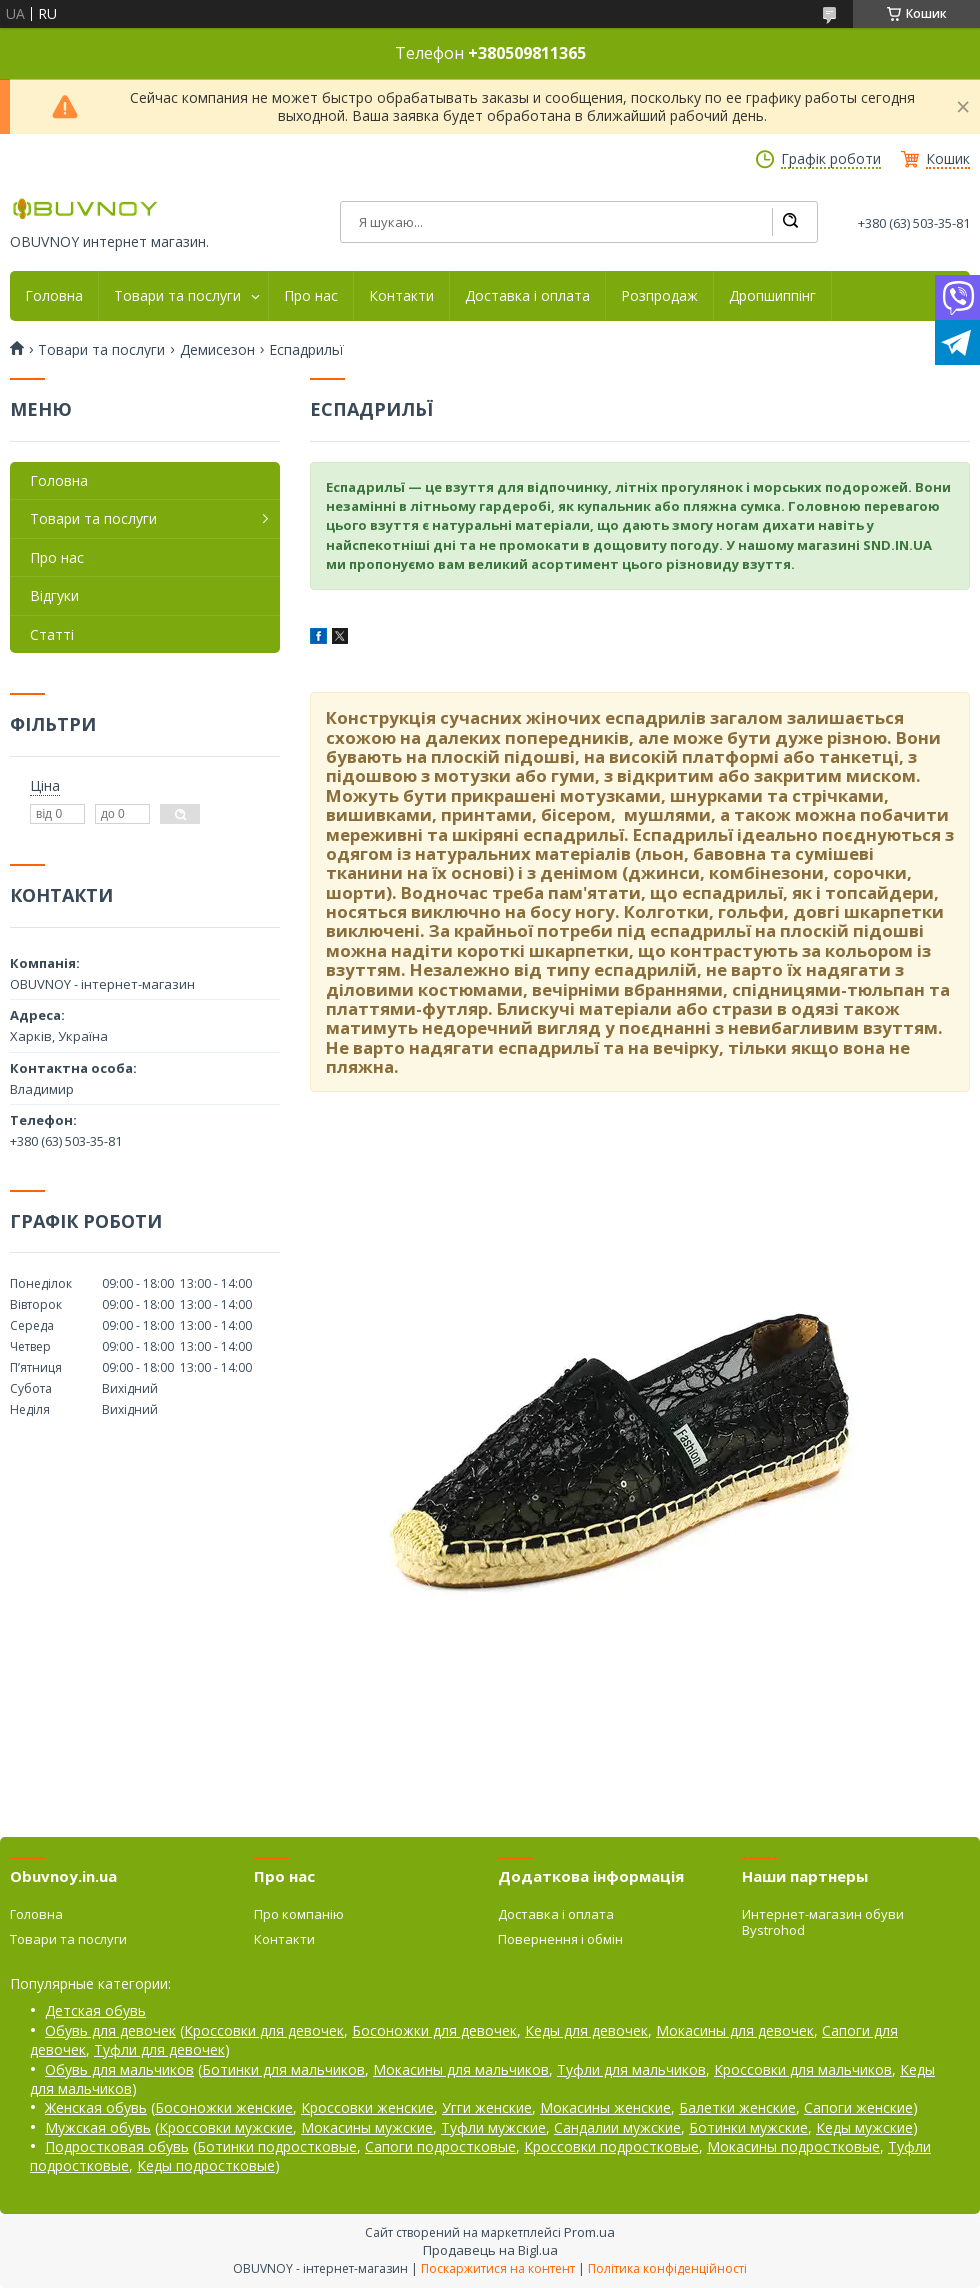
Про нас (311, 296)
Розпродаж (659, 296)
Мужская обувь (98, 2127)
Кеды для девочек (586, 2030)
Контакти (401, 296)
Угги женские (487, 2107)
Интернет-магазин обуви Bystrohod (823, 1922)
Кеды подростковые (206, 2165)
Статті (52, 634)
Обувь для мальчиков (119, 2069)
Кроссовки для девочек (264, 2030)
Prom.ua (589, 2232)
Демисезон (217, 350)
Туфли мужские (493, 2127)
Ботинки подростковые (277, 2146)
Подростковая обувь (117, 2146)
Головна (54, 296)
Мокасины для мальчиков (461, 2069)
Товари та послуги (177, 296)
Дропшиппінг (772, 296)
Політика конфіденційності (667, 2268)
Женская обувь (96, 2107)
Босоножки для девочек (434, 2030)
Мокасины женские (605, 2107)
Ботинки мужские (748, 2127)
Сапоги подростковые (440, 2146)
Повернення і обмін (560, 1939)
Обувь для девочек (110, 2030)
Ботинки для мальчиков (283, 2069)
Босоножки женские (224, 2107)
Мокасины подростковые (793, 2146)
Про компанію (299, 1914)
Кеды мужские (864, 2127)
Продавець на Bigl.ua (490, 2250)
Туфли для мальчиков (631, 2069)
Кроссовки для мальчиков (803, 2069)
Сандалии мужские (617, 2127)
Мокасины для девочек (735, 2030)
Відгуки (54, 595)
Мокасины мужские (367, 2127)
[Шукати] (790, 222)
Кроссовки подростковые (611, 2146)
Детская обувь (95, 2010)
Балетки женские (737, 2107)
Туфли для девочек (159, 2049)
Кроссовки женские (367, 2107)
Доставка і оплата (527, 296)
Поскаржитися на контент (498, 2268)
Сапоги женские (858, 2107)
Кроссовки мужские (226, 2127)
